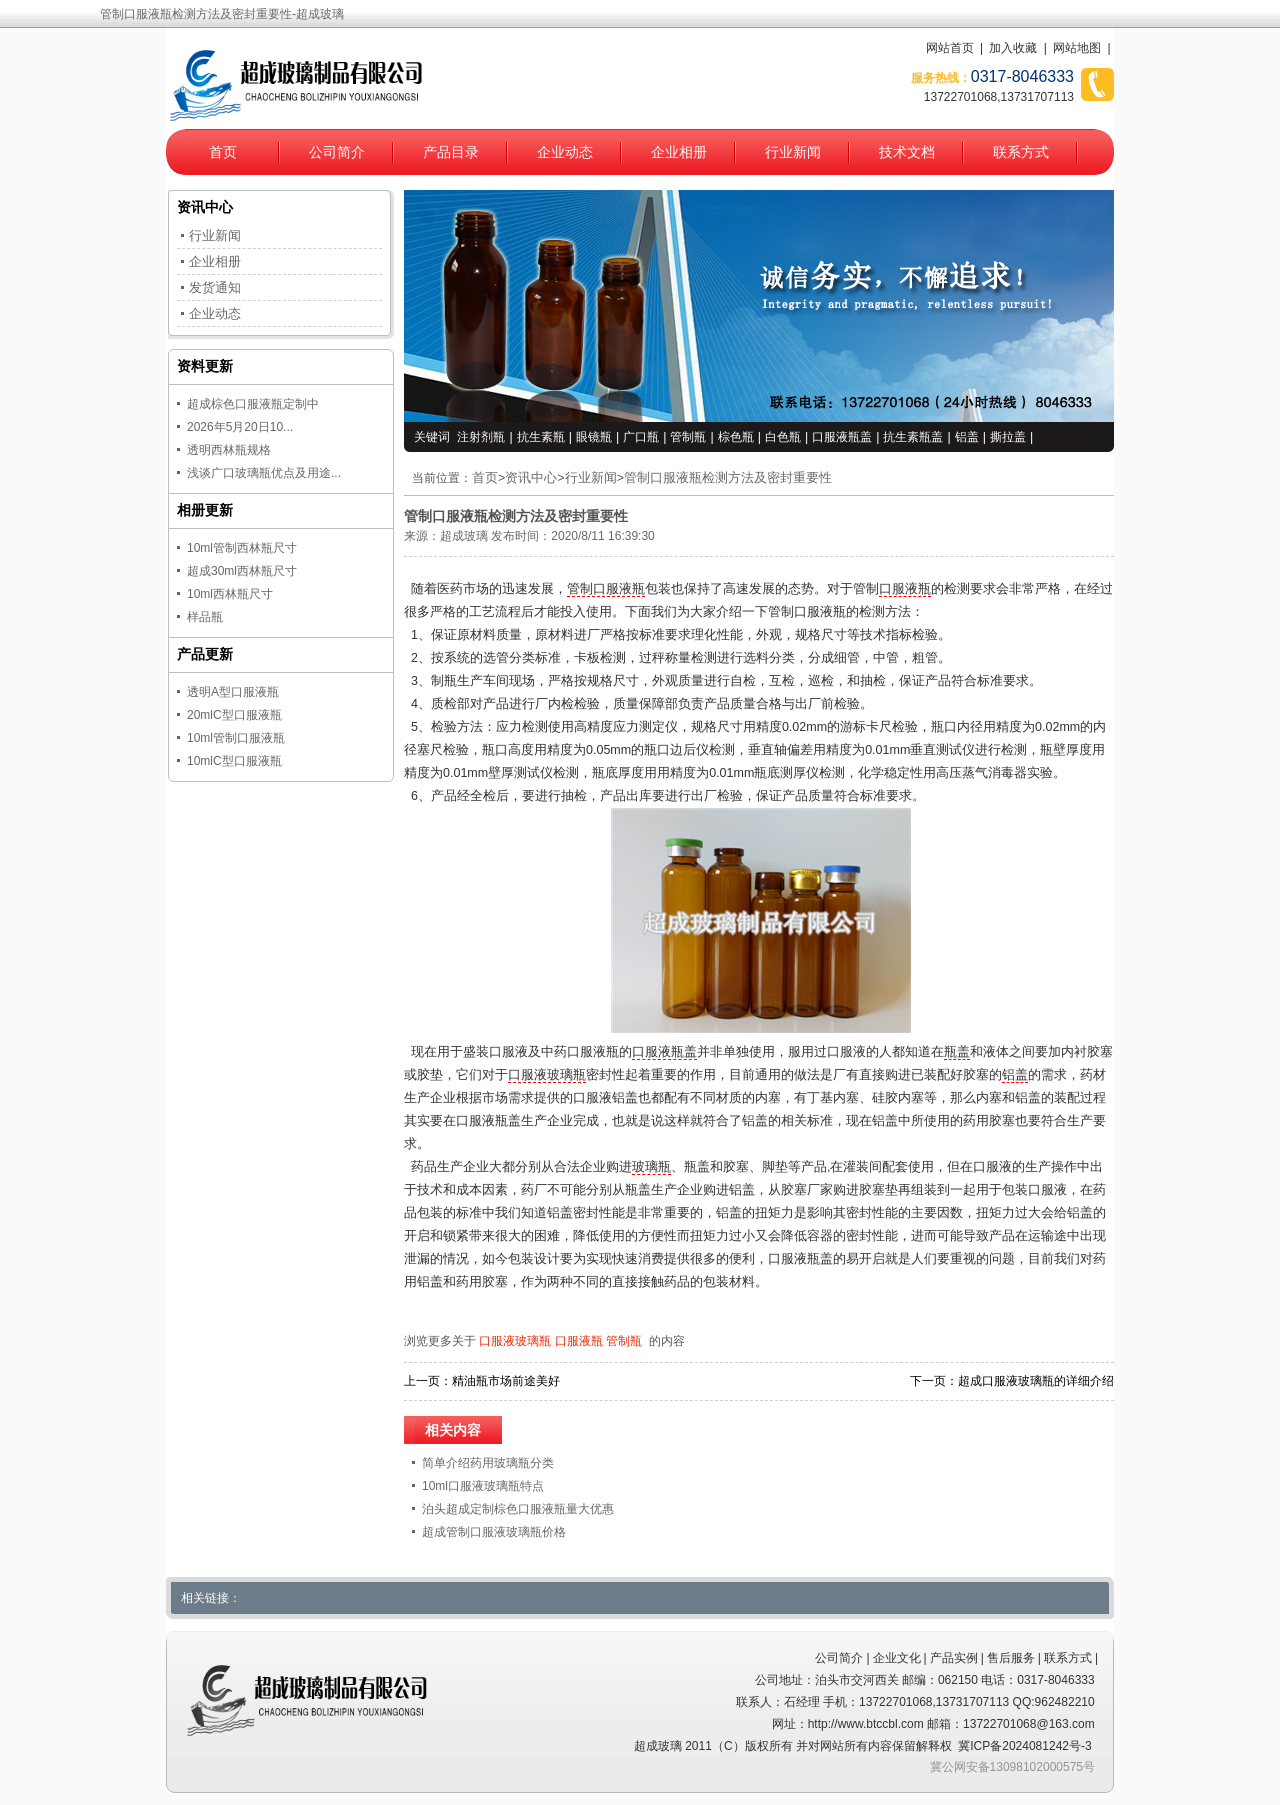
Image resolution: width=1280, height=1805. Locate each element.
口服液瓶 (905, 589)
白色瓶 (783, 437)
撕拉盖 (1008, 437)
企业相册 (679, 152)
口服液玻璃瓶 (547, 1075)
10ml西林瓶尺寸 (230, 594)
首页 (223, 152)
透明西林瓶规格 (229, 450)
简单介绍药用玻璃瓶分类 (488, 1463)
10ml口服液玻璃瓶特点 (483, 1486)
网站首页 (950, 48)
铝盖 (967, 437)
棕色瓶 (736, 437)
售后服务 (1011, 1658)
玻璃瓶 (651, 1167)
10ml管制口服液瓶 (236, 738)
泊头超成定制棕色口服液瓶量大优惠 (518, 1509)
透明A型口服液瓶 (233, 692)
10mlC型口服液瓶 (234, 761)
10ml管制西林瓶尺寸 (242, 548)
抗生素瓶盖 (913, 437)
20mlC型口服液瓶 (234, 715)
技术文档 (907, 152)
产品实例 (954, 1658)
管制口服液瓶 (606, 589)
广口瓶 (641, 437)
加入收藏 (1013, 48)
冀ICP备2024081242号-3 (1024, 1746)
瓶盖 (957, 1052)
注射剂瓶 (481, 437)
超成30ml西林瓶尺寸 (242, 571)
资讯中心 (531, 478)
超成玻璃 (464, 536)
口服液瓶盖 (842, 437)
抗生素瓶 (541, 437)
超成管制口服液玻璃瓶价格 (494, 1532)
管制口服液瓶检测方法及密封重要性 (728, 478)
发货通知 (215, 287)
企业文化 (897, 1658)
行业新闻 (793, 152)
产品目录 (451, 152)
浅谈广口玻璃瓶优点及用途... (264, 473)
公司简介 (337, 152)
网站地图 (1077, 48)
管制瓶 (688, 437)
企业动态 (565, 152)
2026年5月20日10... (240, 427)
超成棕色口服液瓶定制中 (253, 404)
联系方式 (1021, 152)
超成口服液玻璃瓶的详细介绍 (1036, 1381)
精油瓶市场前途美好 (506, 1381)
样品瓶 (205, 617)
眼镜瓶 (594, 437)
